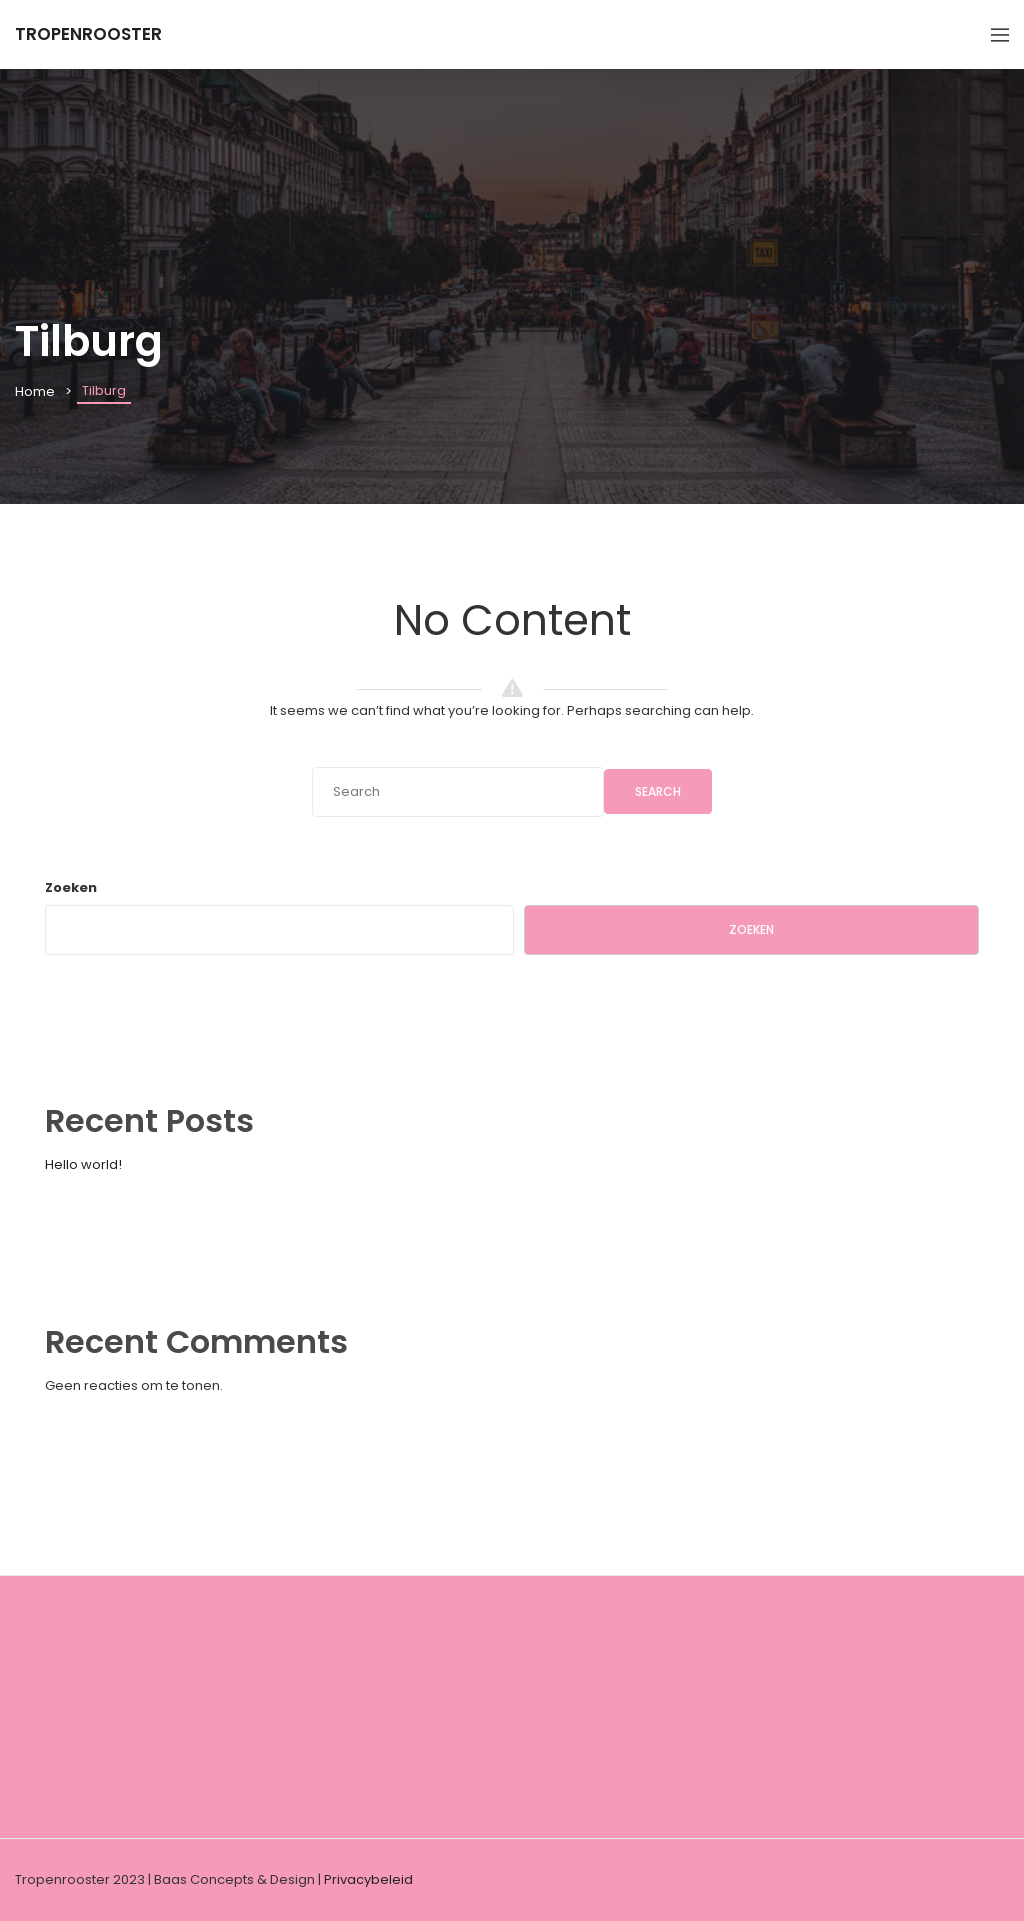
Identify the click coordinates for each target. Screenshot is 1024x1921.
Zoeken (71, 887)
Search (658, 791)
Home (35, 391)
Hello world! (83, 1164)
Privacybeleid (368, 1879)
